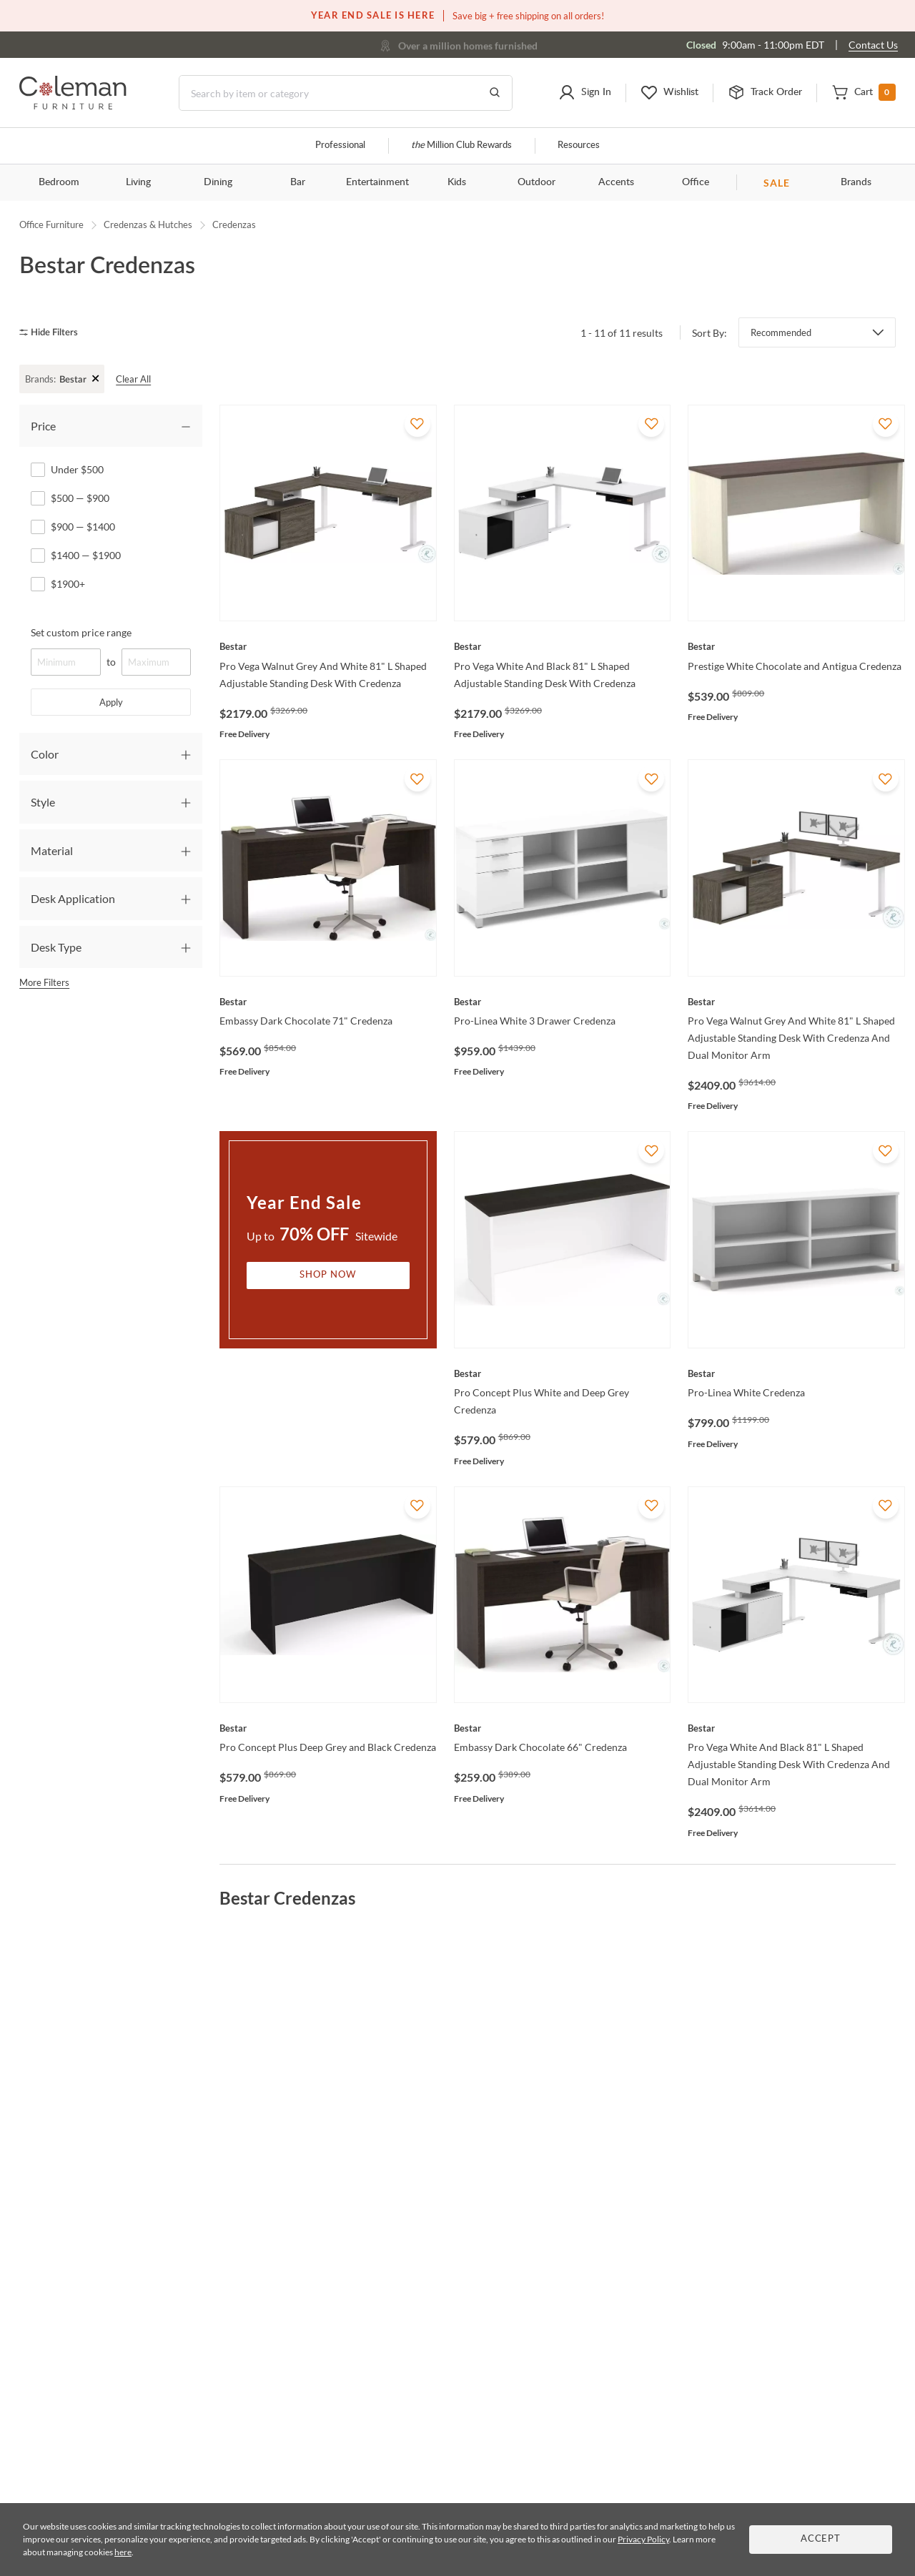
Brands (856, 182)
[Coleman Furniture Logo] (73, 105)
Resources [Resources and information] (579, 145)
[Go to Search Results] (494, 93)
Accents (616, 182)
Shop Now (328, 1275)
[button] (584, 93)
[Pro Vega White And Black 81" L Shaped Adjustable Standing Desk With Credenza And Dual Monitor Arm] (796, 1728)
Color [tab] (45, 754)
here (123, 2552)
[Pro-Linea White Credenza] (796, 1373)
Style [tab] (43, 802)
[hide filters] (53, 333)
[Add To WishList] (417, 424)
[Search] (345, 93)
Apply (111, 702)
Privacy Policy (643, 2539)
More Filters (44, 982)
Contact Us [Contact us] (873, 45)
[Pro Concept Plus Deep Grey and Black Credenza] (328, 1728)
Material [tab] (52, 850)
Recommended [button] (781, 332)
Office (695, 182)
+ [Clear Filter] (96, 378)
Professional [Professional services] (340, 145)
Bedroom (59, 182)
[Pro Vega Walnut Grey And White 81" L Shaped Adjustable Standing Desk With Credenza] (328, 646)
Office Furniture (51, 224)
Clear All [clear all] (133, 379)
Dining (218, 182)
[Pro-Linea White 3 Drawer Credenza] (562, 1002)
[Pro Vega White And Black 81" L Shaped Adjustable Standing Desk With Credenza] (562, 646)
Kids (456, 182)
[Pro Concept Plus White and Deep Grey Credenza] (562, 1373)
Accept (821, 2539)
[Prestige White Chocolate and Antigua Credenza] (796, 646)
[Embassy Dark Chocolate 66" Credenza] (562, 1728)
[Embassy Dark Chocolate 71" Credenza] (328, 1002)
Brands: (40, 379)
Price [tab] (43, 426)
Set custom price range (81, 632)
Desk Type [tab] (56, 947)
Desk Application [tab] (73, 898)
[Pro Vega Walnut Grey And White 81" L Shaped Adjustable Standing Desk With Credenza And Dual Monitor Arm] (796, 1002)
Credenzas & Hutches (148, 224)
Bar (297, 182)
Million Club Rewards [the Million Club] (461, 145)
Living (138, 182)
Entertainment (377, 182)
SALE (776, 183)
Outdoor (536, 182)
